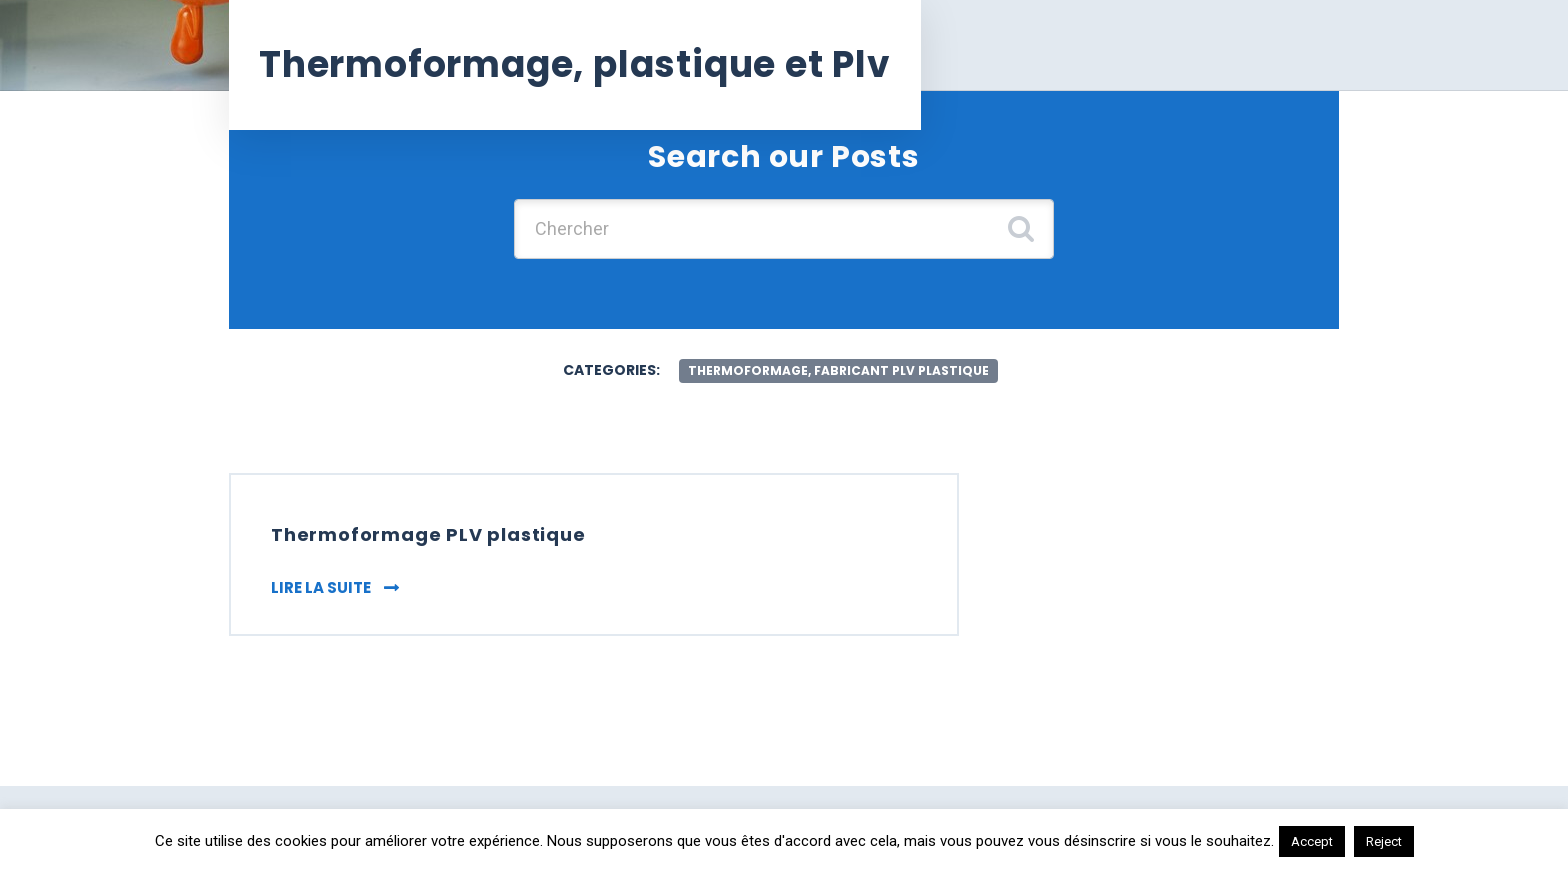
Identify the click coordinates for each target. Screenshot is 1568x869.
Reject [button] (1384, 841)
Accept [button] (1312, 841)
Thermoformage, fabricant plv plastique (838, 370)
